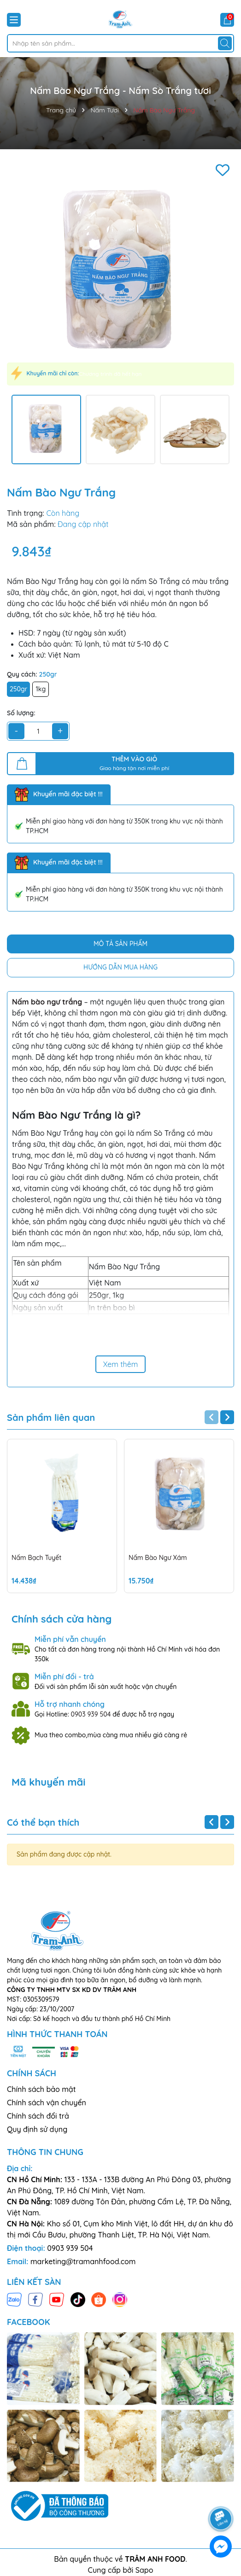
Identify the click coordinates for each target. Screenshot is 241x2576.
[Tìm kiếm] (225, 43)
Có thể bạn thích (43, 1822)
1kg (41, 689)
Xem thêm (120, 1364)
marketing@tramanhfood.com (83, 2261)
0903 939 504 (91, 1714)
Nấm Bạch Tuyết (36, 1558)
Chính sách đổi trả (38, 2115)
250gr (18, 689)
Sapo (144, 2570)
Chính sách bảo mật (41, 2089)
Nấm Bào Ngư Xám (158, 1558)
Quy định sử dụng (37, 2129)
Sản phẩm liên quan (51, 1417)
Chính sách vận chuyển (46, 2102)
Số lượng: (21, 713)
